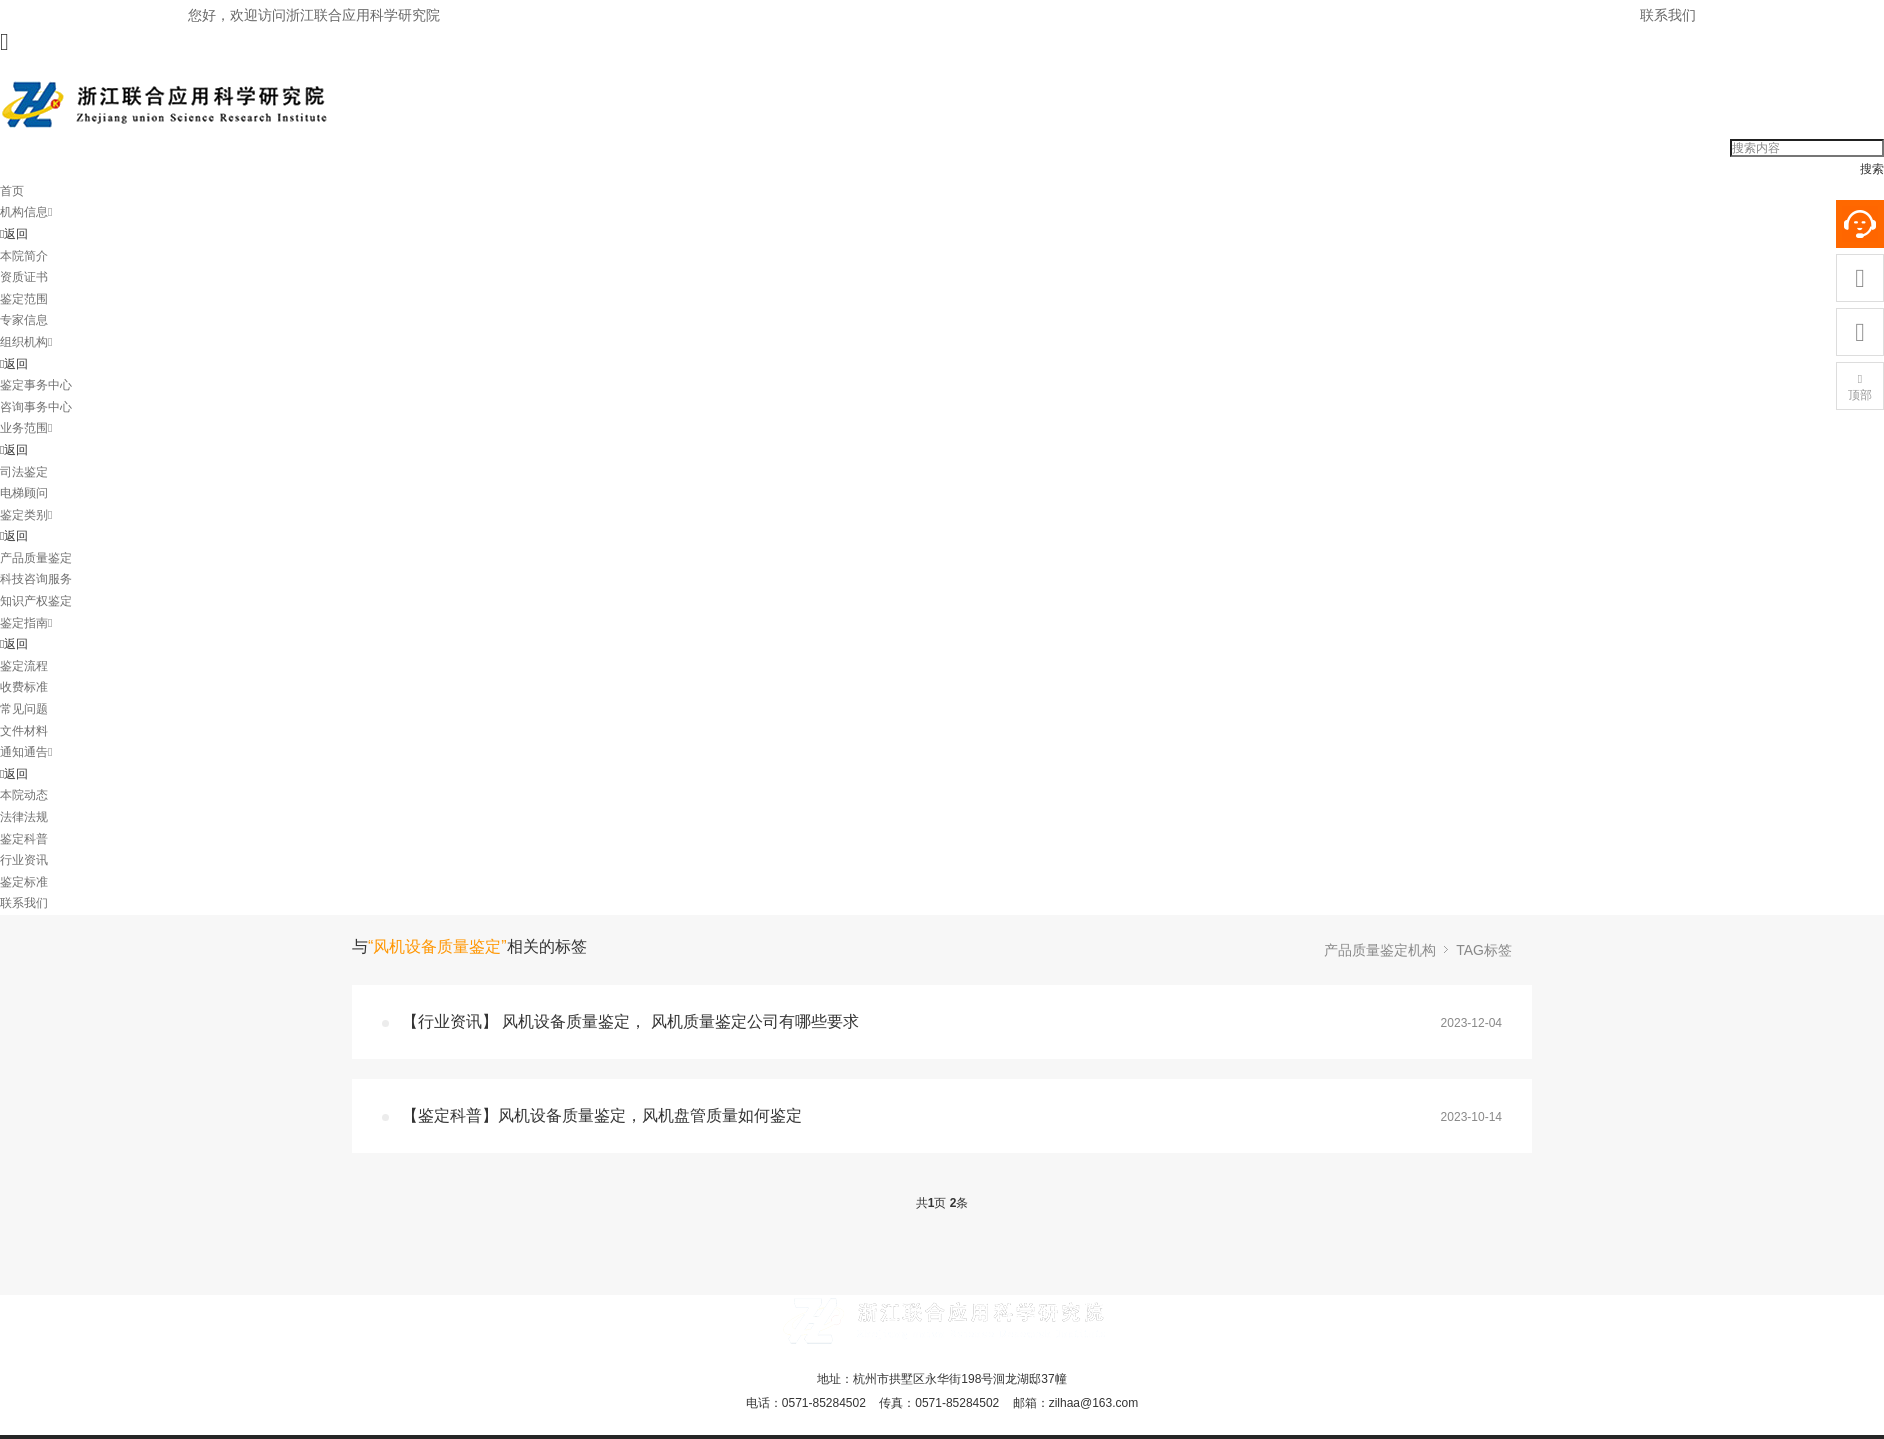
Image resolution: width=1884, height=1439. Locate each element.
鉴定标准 (24, 882)
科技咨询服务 (36, 579)
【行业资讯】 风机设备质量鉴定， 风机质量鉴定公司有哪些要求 (630, 1021)
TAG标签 (1484, 950)
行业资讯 (24, 860)
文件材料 (24, 731)
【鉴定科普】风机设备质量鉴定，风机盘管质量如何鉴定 (602, 1115)
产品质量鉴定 (36, 558)
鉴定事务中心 (36, 385)
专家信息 (24, 320)
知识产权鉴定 (36, 601)
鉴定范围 (24, 299)
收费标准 (24, 687)
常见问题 (24, 709)
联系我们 (1668, 15)
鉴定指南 (26, 623)
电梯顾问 (24, 493)
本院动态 (24, 795)
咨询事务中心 (36, 407)
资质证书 (24, 277)
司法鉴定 (24, 472)
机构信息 (26, 212)
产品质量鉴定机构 (1380, 950)
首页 (12, 191)
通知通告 (26, 752)
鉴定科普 (24, 839)
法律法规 (24, 817)
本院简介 (24, 256)
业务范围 (26, 428)
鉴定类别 (26, 515)
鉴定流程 (24, 666)
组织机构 (26, 342)
